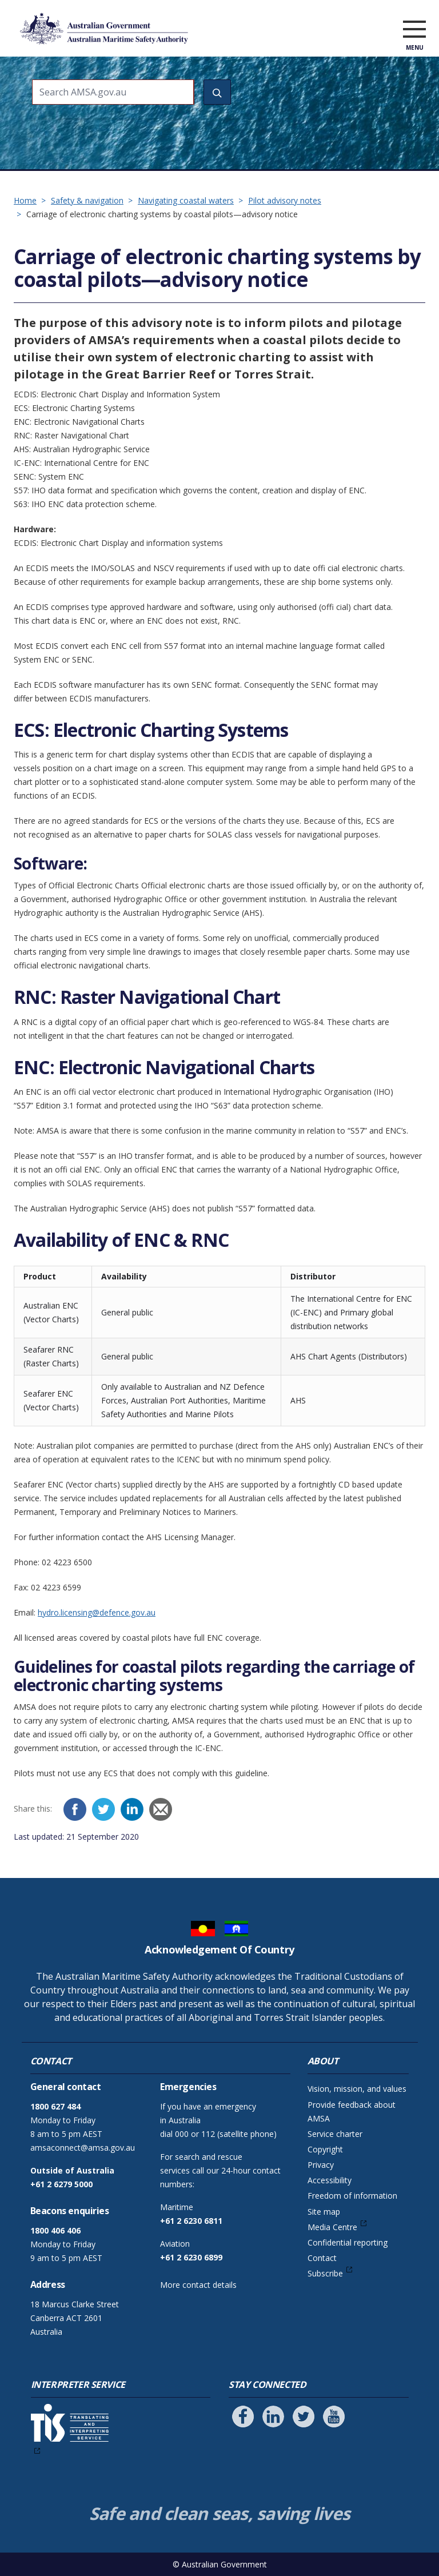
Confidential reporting (348, 2242)
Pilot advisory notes (284, 200)
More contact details (198, 2284)
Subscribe (325, 2273)
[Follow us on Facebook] (243, 2416)
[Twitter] (103, 1809)
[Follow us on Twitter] (303, 2416)
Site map (324, 2211)
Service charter (335, 2133)
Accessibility (330, 2180)
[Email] (160, 1809)
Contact (322, 2257)
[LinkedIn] (132, 1809)
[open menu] (414, 31)
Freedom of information (352, 2195)
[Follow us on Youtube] (334, 2416)
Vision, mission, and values (357, 2088)
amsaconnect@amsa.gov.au (82, 2147)
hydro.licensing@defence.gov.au (96, 1612)
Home (25, 200)
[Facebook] (74, 1809)
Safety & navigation (87, 200)
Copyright (325, 2149)
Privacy (321, 2164)
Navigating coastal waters (186, 200)
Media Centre (332, 2227)
